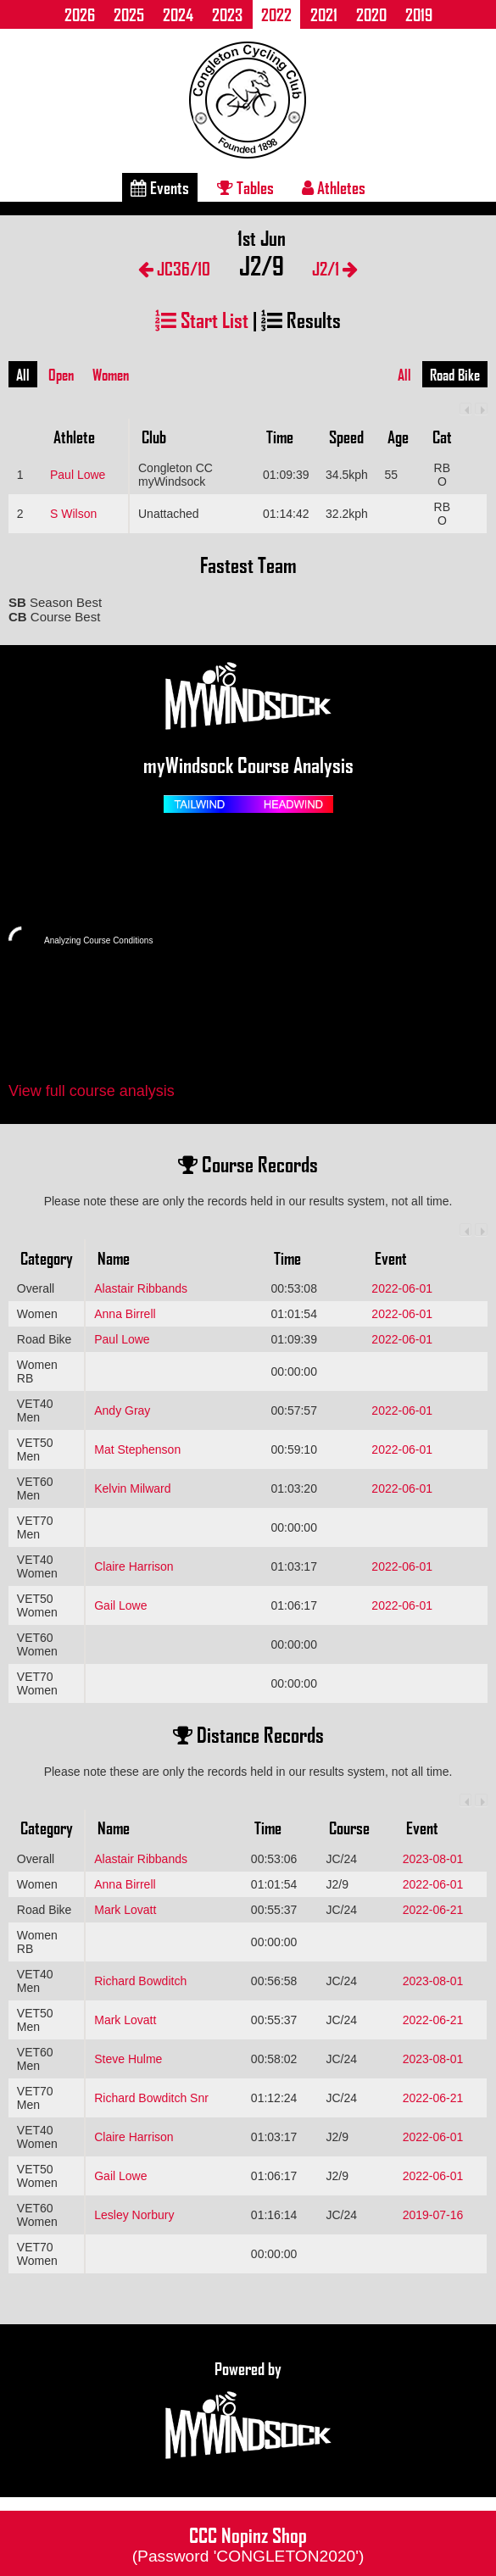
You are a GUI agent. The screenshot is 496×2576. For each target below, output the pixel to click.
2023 (227, 14)
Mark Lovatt (125, 1910)
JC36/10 (174, 268)
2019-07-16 (433, 2215)
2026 (79, 14)
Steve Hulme (128, 2059)
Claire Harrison (133, 1566)
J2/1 (335, 268)
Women (110, 374)
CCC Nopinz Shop (248, 2543)
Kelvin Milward (132, 1488)
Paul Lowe (77, 474)
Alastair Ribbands (140, 1288)
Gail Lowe (120, 1605)
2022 (276, 14)
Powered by (248, 2410)
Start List (201, 319)
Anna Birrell (124, 1314)
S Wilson (73, 513)
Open (61, 374)
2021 (323, 14)
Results (301, 319)
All (23, 374)
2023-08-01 (433, 1859)
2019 (418, 14)
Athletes (333, 187)
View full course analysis (91, 1090)
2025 (129, 14)
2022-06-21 (433, 1910)
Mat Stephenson (137, 1449)
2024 (178, 14)
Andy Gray (122, 1410)
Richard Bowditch (140, 1981)
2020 (371, 14)
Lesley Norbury (134, 2215)
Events (160, 187)
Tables (245, 187)
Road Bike (455, 374)
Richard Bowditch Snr (151, 2098)
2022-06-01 (401, 1288)
